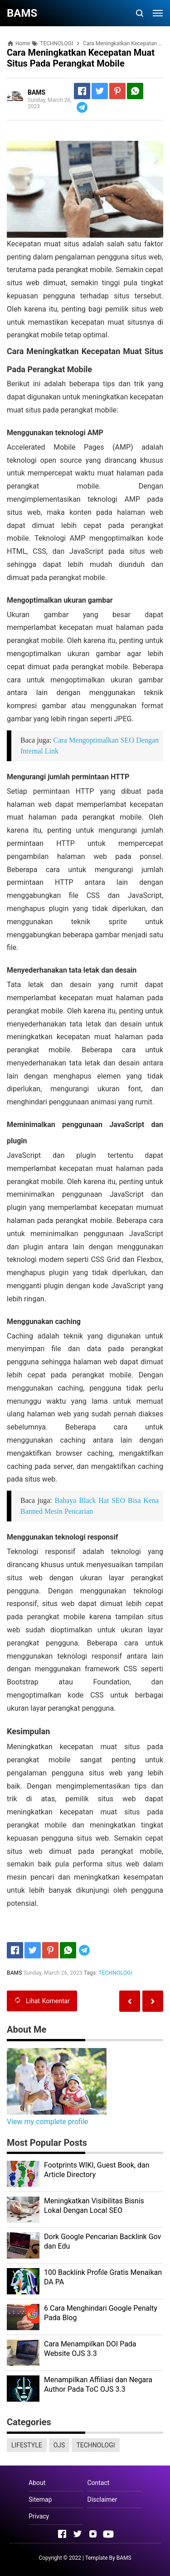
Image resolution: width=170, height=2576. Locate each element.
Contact (98, 2482)
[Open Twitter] (77, 2533)
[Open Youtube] (108, 2533)
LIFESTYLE (26, 2445)
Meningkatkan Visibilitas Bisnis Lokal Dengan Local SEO (94, 2206)
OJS (59, 2445)
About (37, 2482)
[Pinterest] (117, 91)
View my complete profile (47, 2121)
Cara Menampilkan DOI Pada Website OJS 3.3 (90, 2349)
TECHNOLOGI (115, 1973)
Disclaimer (102, 2499)
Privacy (39, 2516)
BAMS (124, 2558)
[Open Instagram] (92, 2533)
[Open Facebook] (62, 2533)
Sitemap (40, 2499)
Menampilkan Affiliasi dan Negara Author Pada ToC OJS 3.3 (98, 2384)
